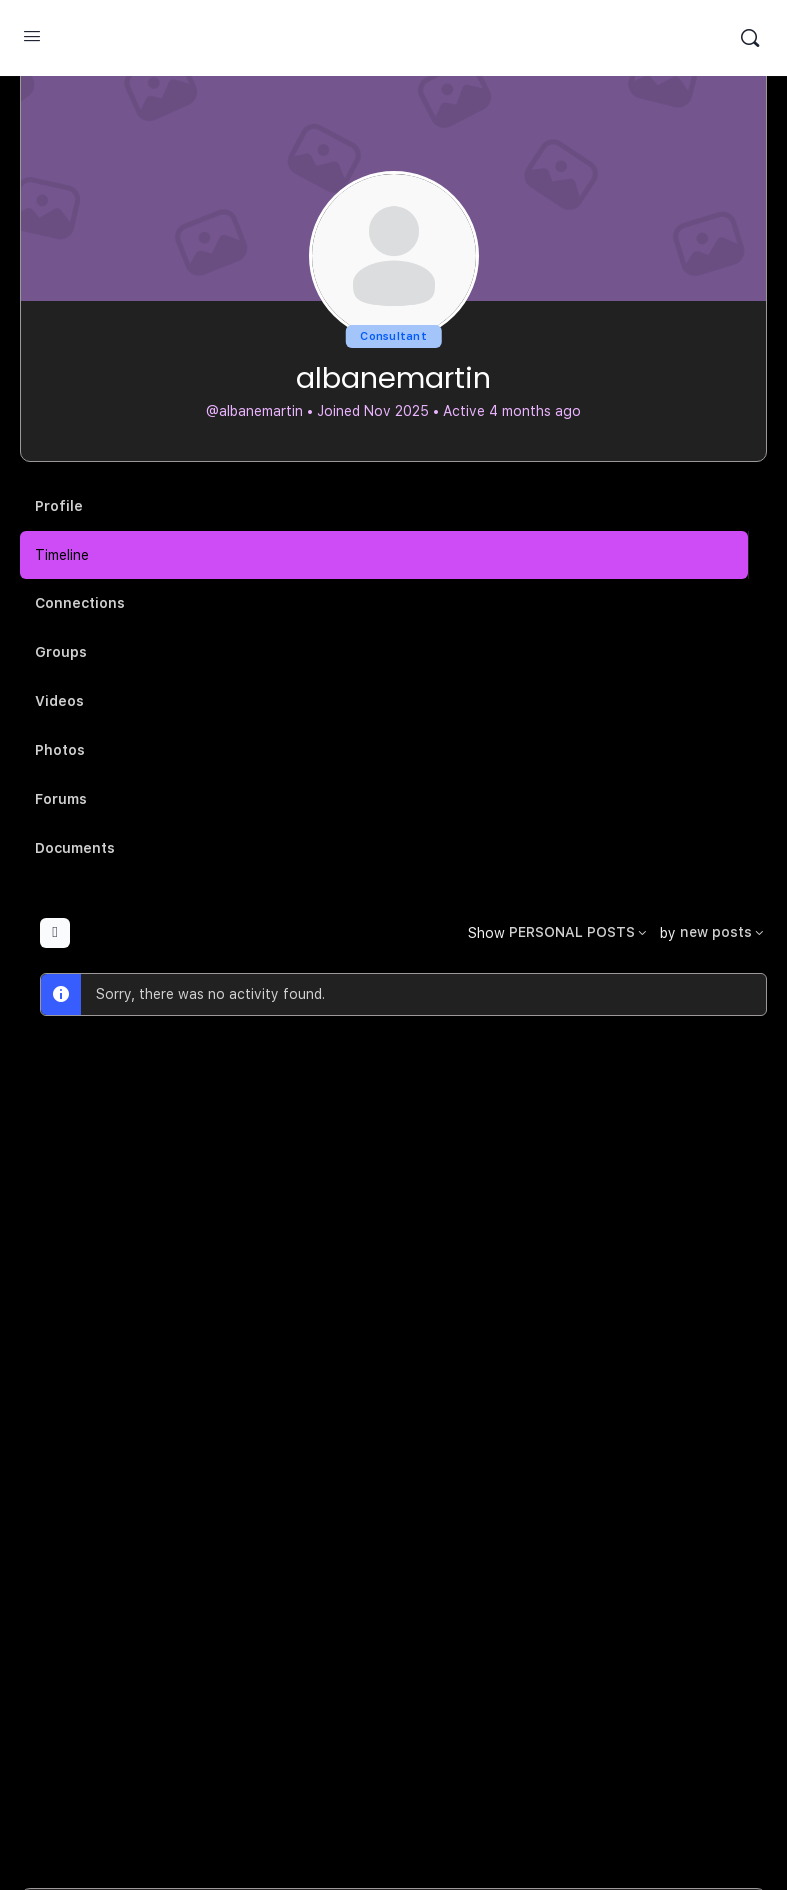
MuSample (391, 38)
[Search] (750, 38)
